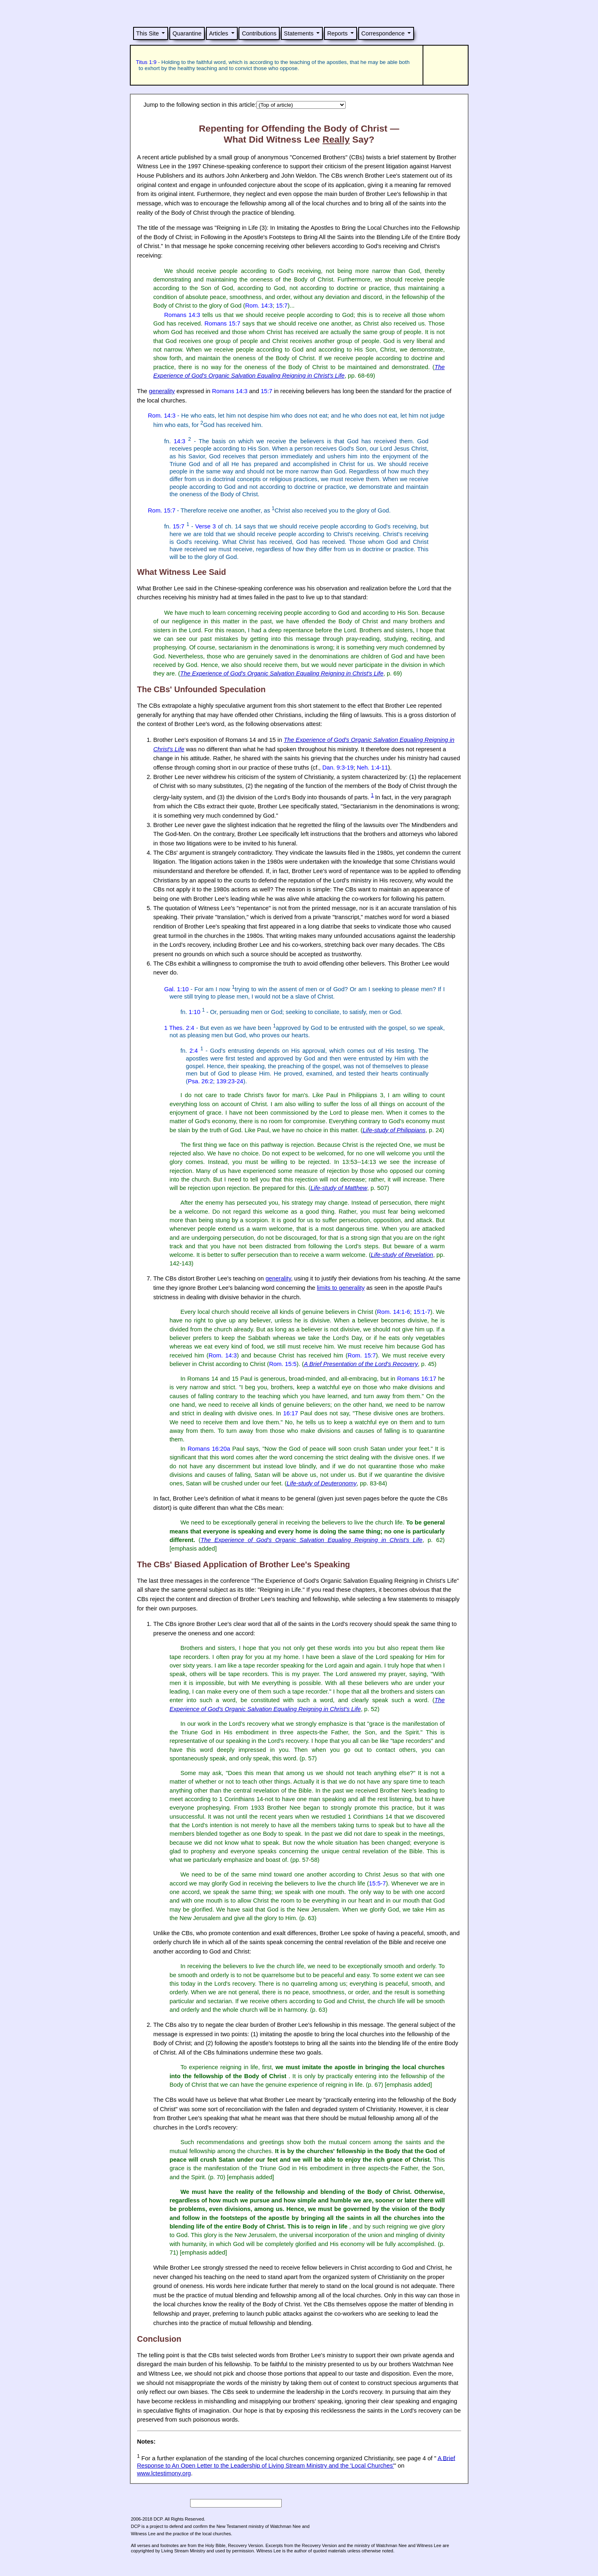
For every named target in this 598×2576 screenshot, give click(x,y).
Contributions (259, 33)
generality (162, 391)
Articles (218, 33)
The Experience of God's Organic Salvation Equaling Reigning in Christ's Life (281, 673)
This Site (147, 33)
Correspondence (383, 33)
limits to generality (341, 1288)
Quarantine (187, 33)
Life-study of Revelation (402, 1255)
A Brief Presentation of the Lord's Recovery (361, 1364)
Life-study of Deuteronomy (322, 1483)
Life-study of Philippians (394, 1130)
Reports (337, 33)
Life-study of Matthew (339, 1188)
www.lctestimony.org (164, 2473)
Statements (298, 33)
